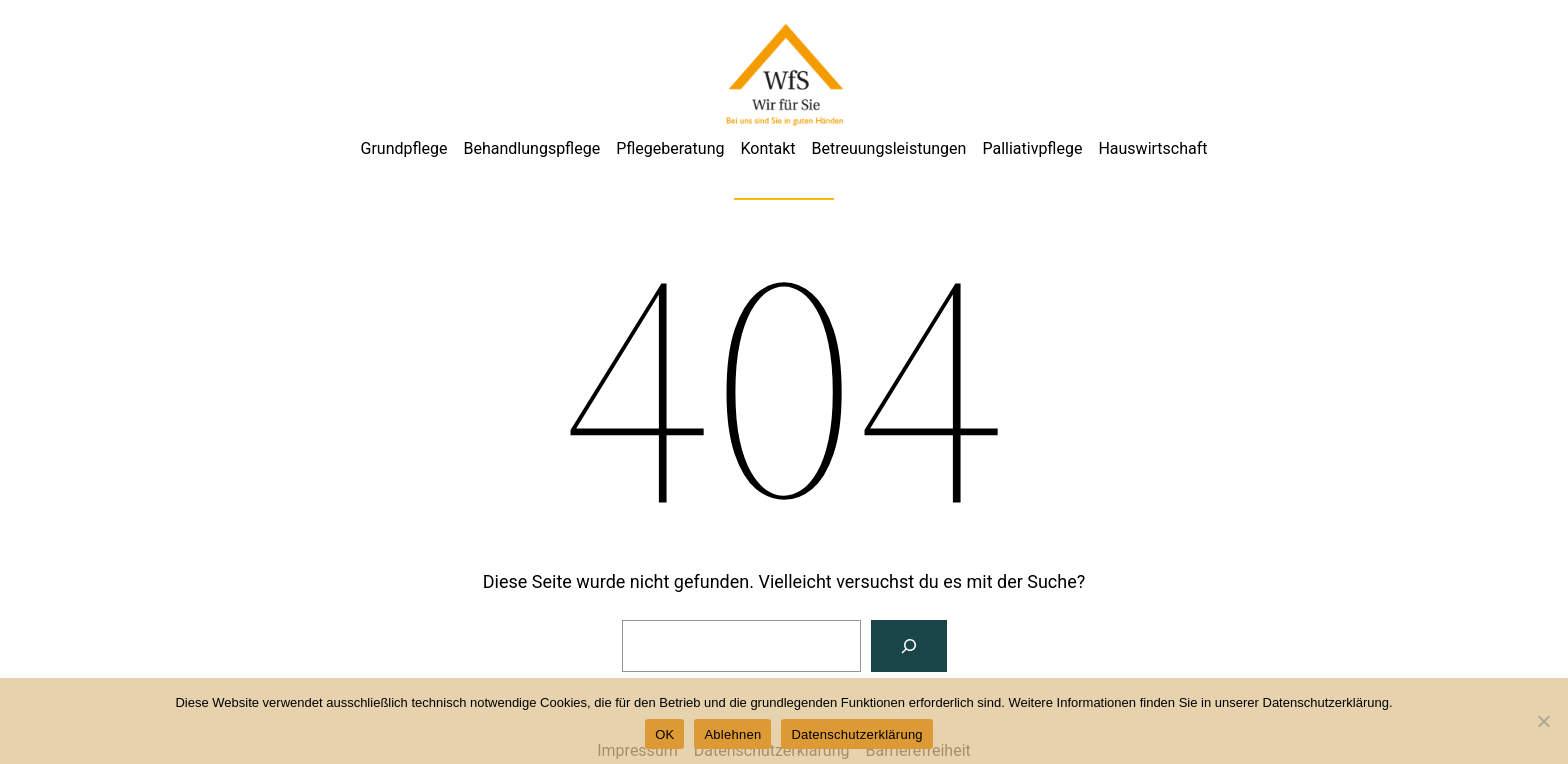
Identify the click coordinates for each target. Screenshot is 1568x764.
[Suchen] (909, 646)
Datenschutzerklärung (856, 734)
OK (664, 734)
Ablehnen (732, 734)
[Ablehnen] (1543, 721)
